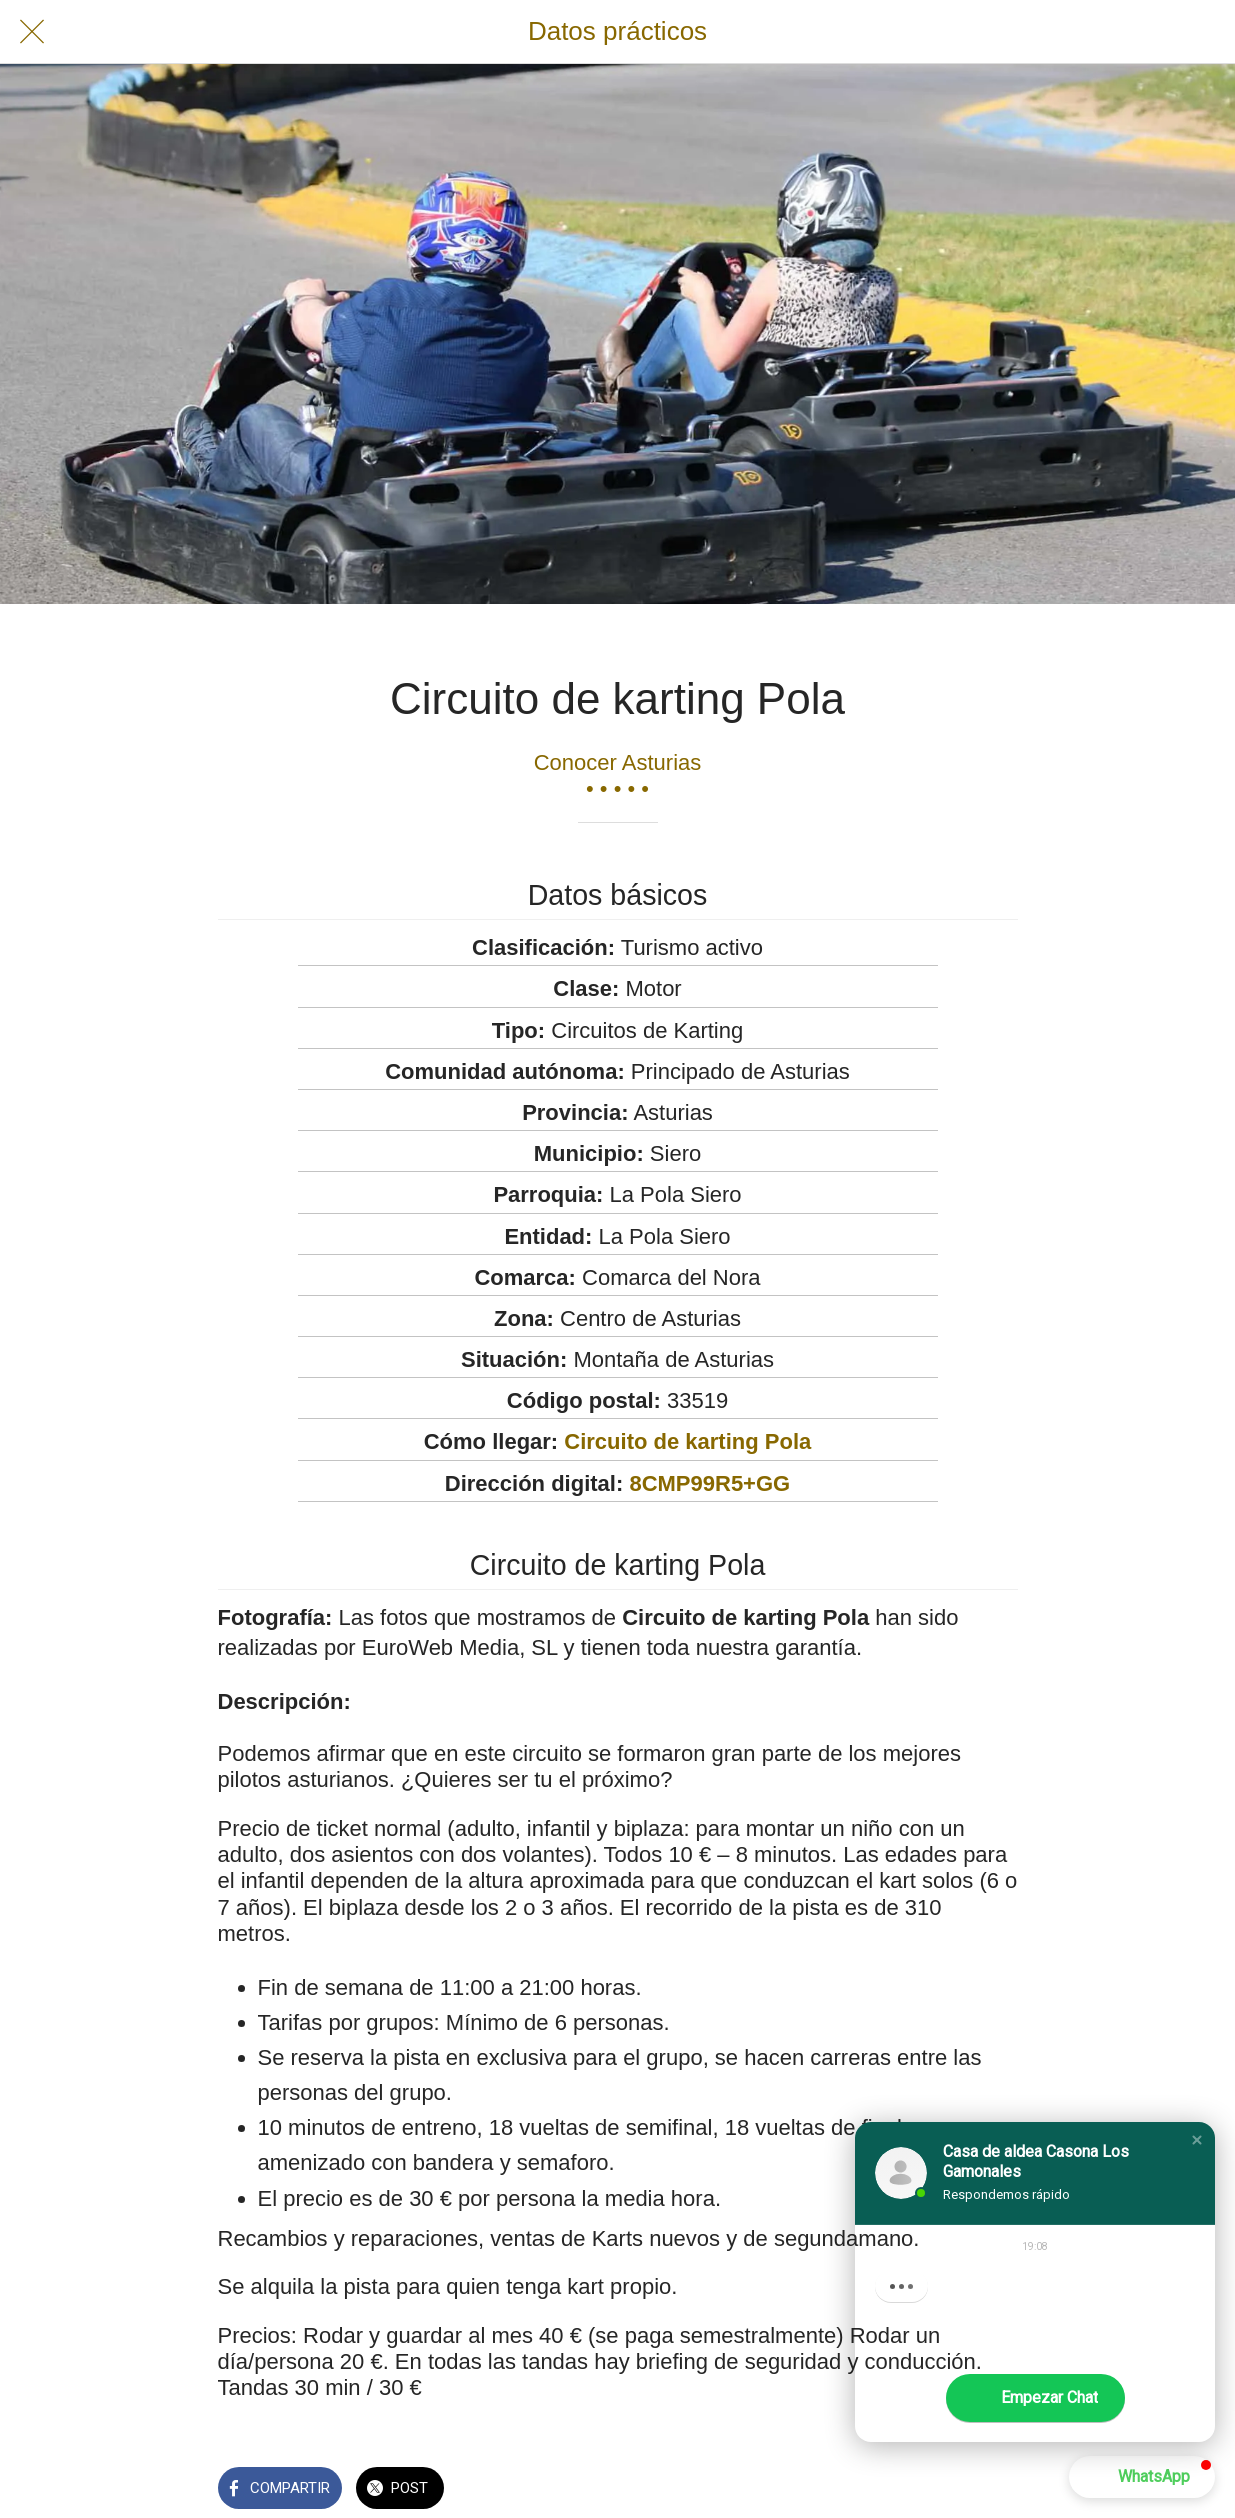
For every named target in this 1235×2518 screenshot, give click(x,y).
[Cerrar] (32, 32)
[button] (1197, 2140)
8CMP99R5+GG (709, 1483)
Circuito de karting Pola (687, 1441)
